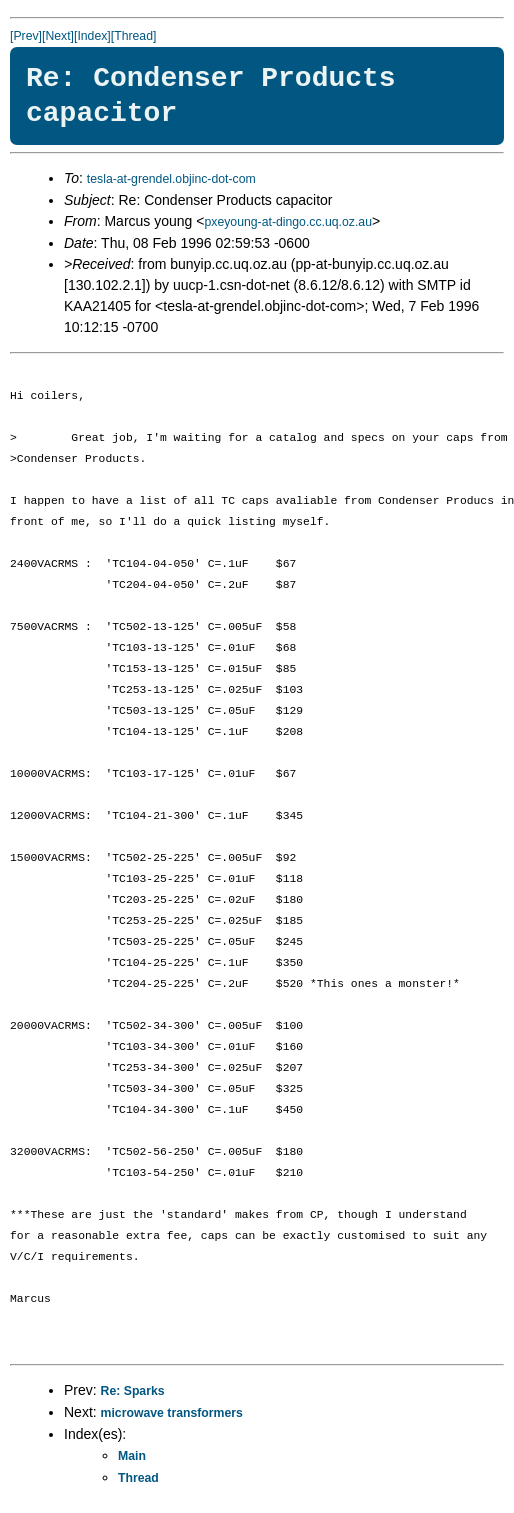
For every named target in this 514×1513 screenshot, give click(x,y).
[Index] (92, 36)
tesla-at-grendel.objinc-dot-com (171, 179)
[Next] (58, 36)
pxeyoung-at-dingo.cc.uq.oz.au (288, 222)
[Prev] (26, 36)
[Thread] (134, 36)
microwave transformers (172, 1413)
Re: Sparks (133, 1391)
